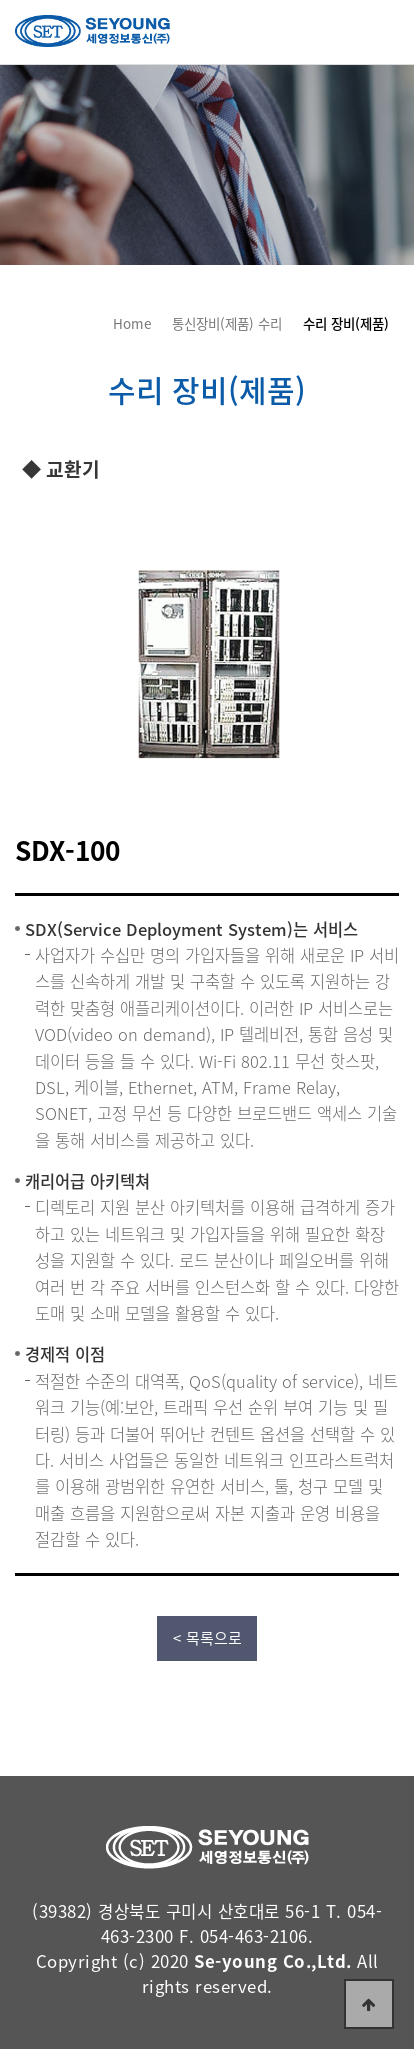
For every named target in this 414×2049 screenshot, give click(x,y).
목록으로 (214, 1638)
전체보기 (382, 30)
